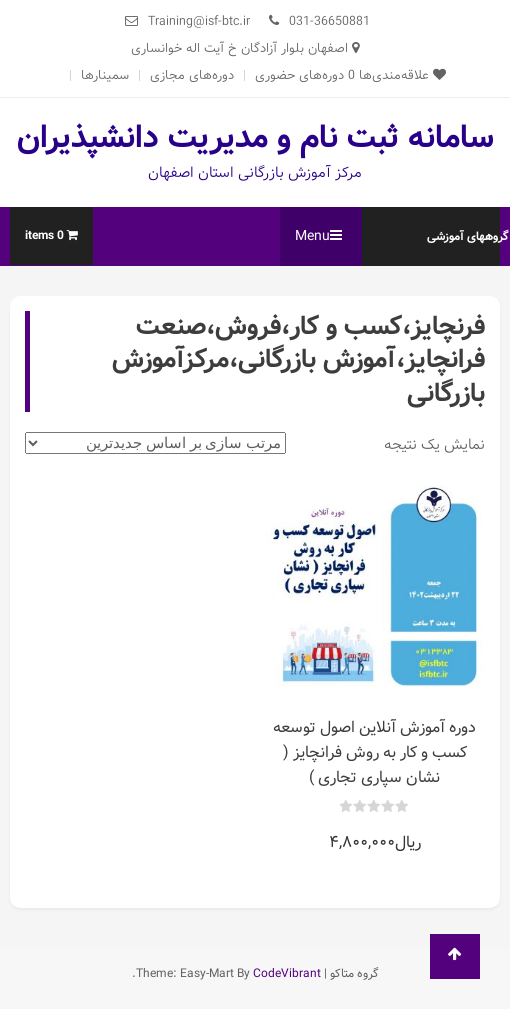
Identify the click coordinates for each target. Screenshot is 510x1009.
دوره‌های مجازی (192, 75)
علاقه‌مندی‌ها (397, 75)
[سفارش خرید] (155, 443)
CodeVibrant (287, 973)
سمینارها (105, 75)
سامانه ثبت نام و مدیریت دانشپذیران (255, 138)
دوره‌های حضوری (299, 75)
